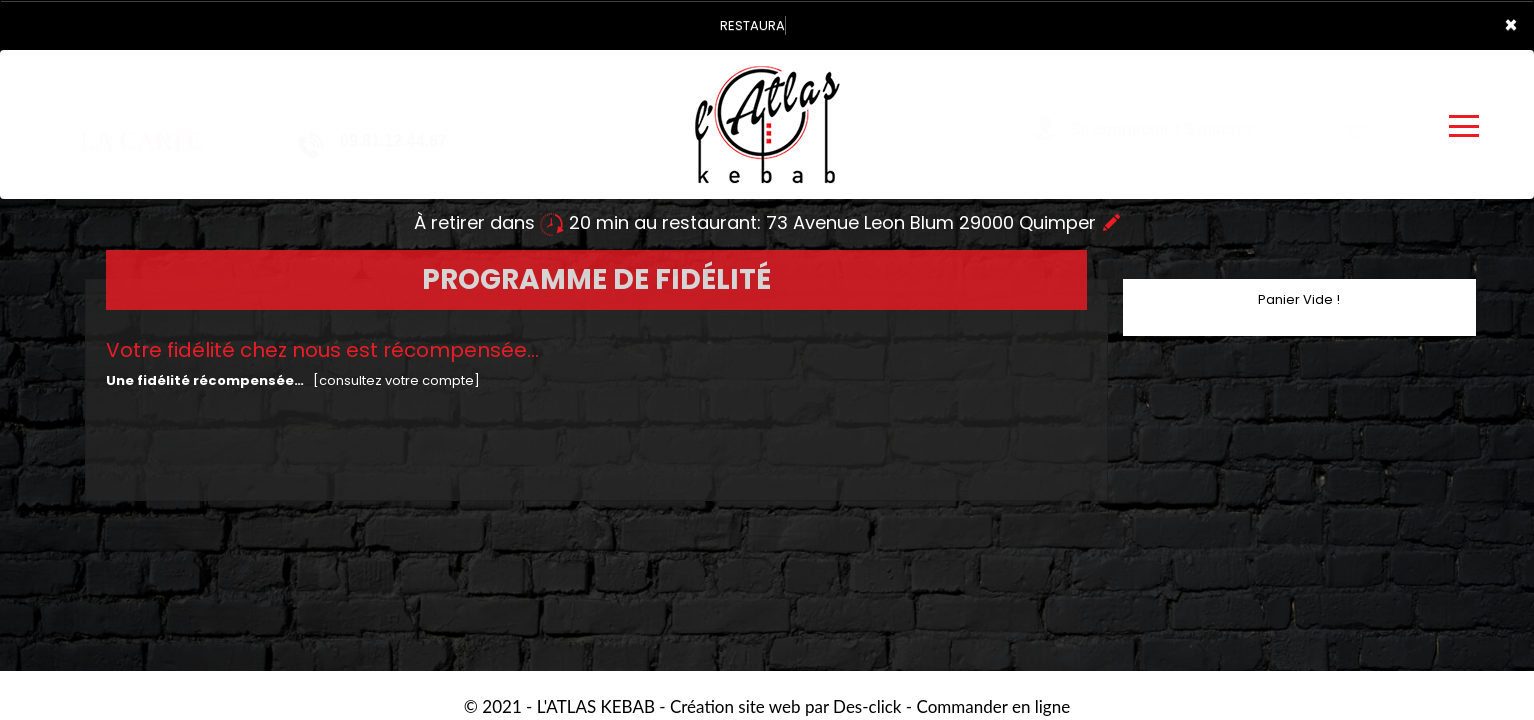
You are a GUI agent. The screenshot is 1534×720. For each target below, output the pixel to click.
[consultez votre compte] (396, 380)
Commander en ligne (994, 706)
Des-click (867, 706)
